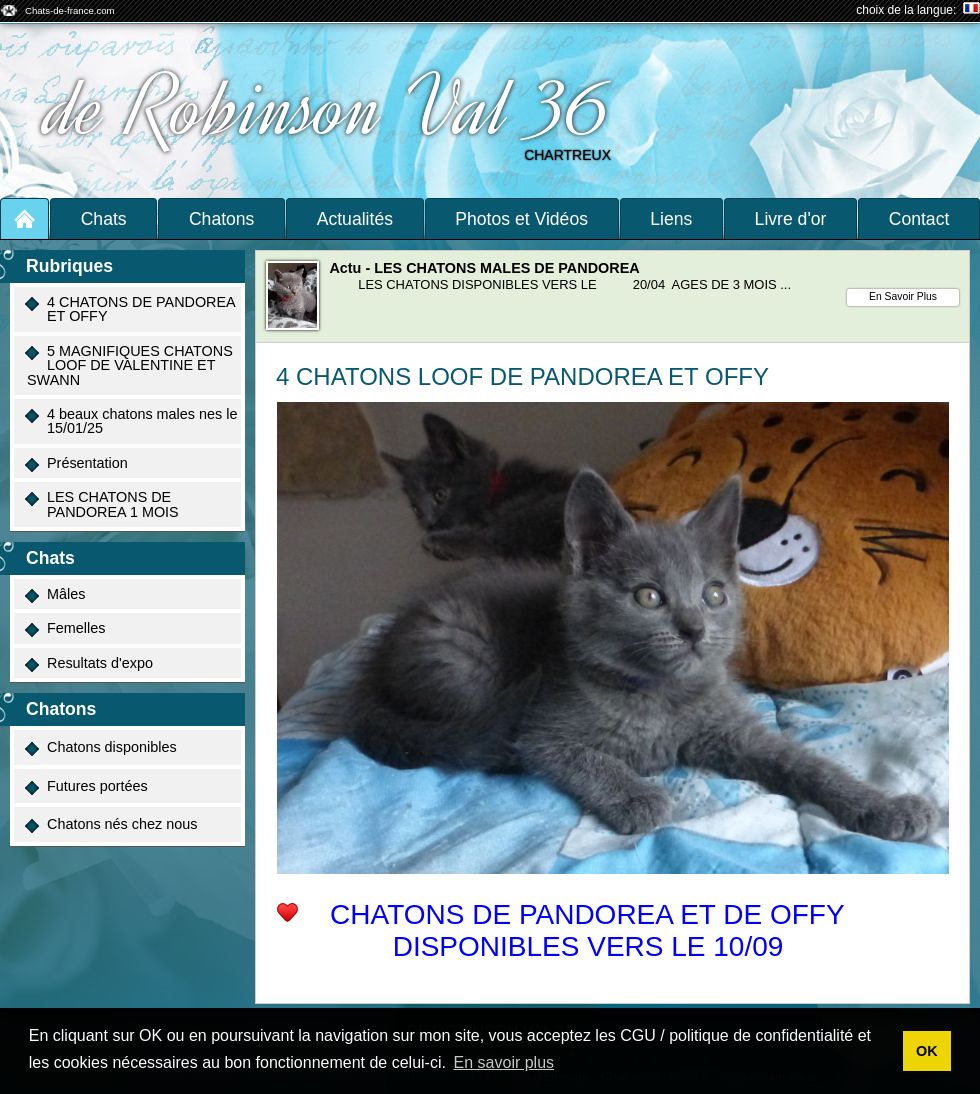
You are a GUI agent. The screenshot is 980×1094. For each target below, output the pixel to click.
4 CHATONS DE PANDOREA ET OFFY (130, 309)
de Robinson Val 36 (330, 108)
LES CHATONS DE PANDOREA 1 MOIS (102, 504)
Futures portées (86, 786)
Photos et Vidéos (521, 219)
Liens (671, 219)
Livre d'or (791, 219)
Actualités (355, 219)
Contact (919, 219)
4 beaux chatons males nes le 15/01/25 (131, 421)
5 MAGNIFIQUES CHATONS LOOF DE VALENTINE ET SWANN (129, 365)
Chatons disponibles (101, 747)
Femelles (65, 628)
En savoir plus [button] (504, 1062)
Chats (104, 219)
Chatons (222, 219)
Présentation (76, 463)
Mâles (55, 594)
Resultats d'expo (89, 663)
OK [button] (927, 1051)
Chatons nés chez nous (111, 824)
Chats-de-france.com (70, 10)
